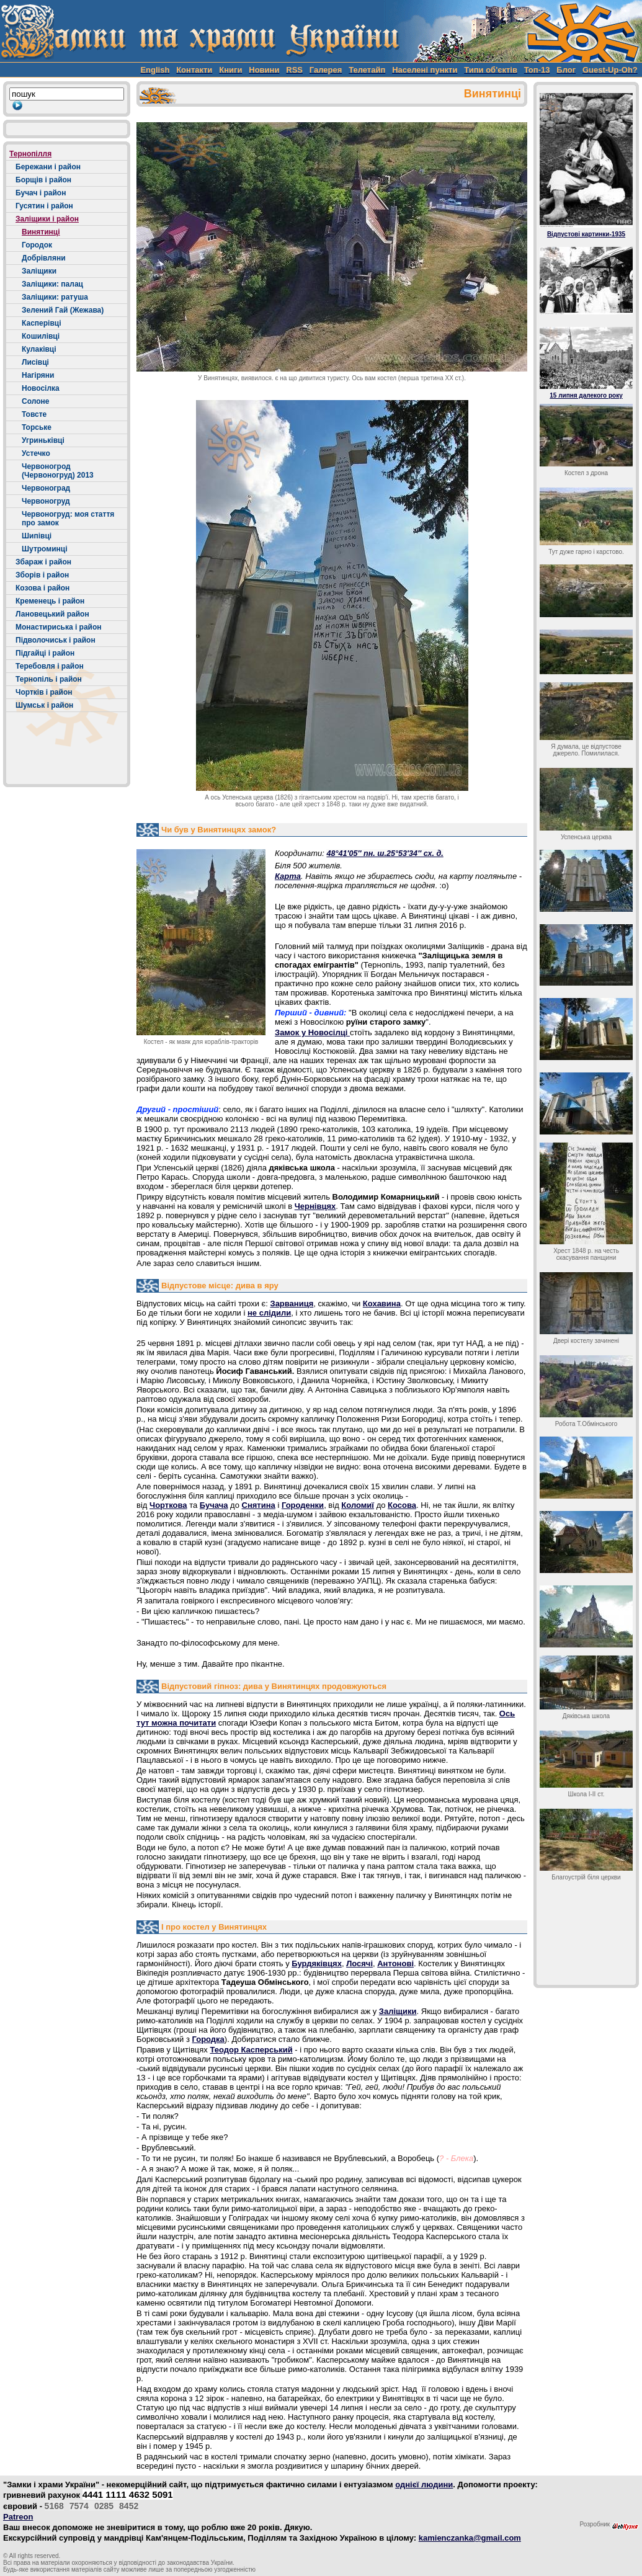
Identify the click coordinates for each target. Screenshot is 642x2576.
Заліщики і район (47, 219)
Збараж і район (43, 562)
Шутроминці (44, 549)
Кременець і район (50, 601)
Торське (36, 427)
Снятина (258, 1505)
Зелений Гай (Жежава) (63, 310)
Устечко (36, 453)
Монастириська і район (59, 627)
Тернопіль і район (49, 679)
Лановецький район (52, 614)
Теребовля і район (50, 666)
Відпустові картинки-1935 (586, 234)
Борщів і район (43, 180)
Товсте (34, 414)
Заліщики (39, 271)
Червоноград (46, 488)
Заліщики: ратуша (55, 297)
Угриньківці (43, 440)
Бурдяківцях (317, 1963)
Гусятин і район (44, 206)
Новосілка (41, 388)
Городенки (303, 1505)
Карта (288, 876)
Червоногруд (46, 501)
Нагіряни (38, 375)
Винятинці (41, 232)
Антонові (395, 1963)
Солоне (35, 401)
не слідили (269, 1312)
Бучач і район (41, 193)
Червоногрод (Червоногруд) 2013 (58, 470)
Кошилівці (41, 336)
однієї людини (424, 2484)
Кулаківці (39, 349)
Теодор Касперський (251, 2049)
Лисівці (35, 362)
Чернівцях (315, 1206)
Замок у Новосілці (312, 1032)
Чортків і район (44, 692)
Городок (37, 245)
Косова (402, 1505)
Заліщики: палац (52, 284)
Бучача (214, 1505)
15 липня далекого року (586, 395)
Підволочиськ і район (56, 640)
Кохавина (382, 1303)
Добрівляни (44, 258)
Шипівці (36, 536)
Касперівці (41, 323)
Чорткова (168, 1505)
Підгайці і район (45, 653)
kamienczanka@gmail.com (470, 2538)
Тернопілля (30, 153)
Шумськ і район (44, 705)
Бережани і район (48, 167)
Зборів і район (42, 575)
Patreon (18, 2516)
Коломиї (357, 1505)
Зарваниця (291, 1303)
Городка (208, 2039)
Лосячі (359, 1963)
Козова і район (42, 588)
